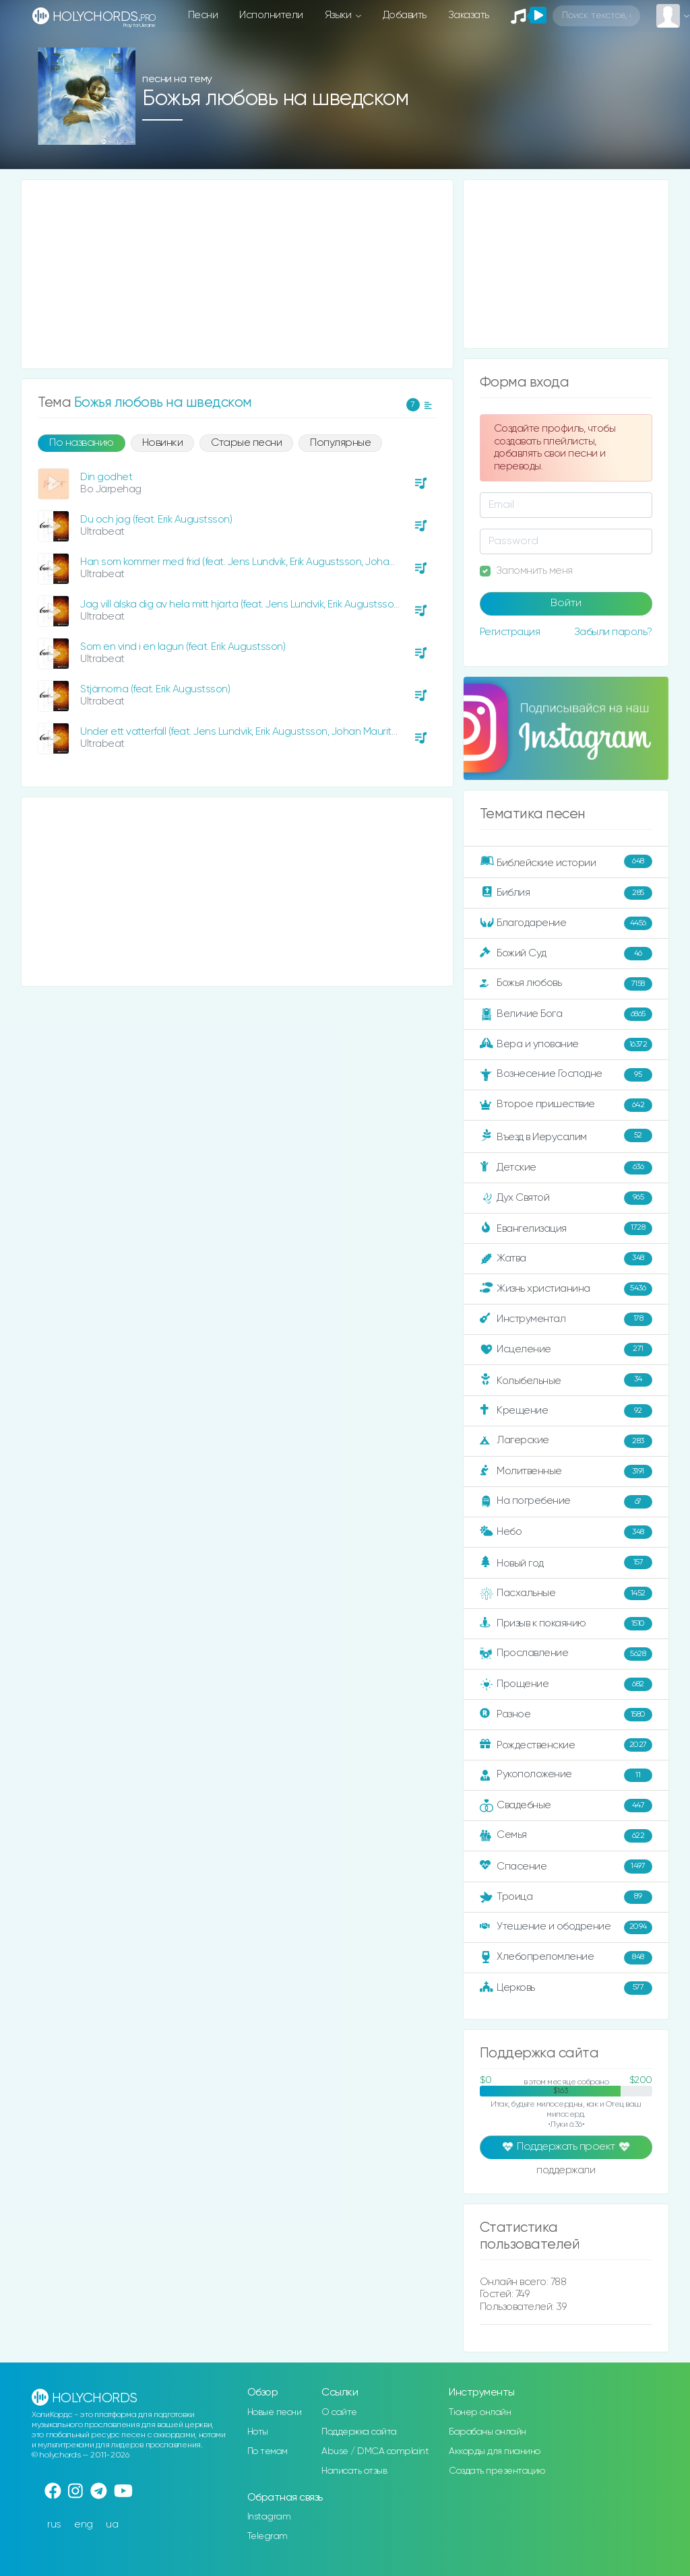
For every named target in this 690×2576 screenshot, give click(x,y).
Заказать (468, 15)
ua (112, 2524)
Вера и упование (566, 1044)
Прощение (566, 1684)
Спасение (566, 1866)
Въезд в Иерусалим (566, 1135)
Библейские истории (566, 861)
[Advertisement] (237, 274)
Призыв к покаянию (566, 1623)
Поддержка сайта (359, 2432)
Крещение (566, 1411)
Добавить (405, 15)
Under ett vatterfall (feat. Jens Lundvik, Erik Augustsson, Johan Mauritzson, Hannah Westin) (285, 732)
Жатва (566, 1258)
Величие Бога (566, 1014)
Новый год (566, 1562)
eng (83, 2524)
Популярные (340, 443)
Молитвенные (566, 1471)
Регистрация (510, 632)
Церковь (566, 1988)
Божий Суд (566, 953)
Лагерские (566, 1441)
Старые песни (246, 443)
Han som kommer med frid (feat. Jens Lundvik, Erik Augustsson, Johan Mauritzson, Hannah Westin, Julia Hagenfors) (339, 562)
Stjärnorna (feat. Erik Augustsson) (155, 689)
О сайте (339, 2412)
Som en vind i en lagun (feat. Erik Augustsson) (182, 647)
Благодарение (566, 923)
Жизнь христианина (566, 1289)
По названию (81, 443)
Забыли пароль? (613, 632)
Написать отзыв (354, 2471)
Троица (566, 1897)
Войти (566, 603)
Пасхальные (566, 1593)
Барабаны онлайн (487, 2432)
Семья (566, 1836)
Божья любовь (566, 984)
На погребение (566, 1502)
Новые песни (274, 2412)
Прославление (566, 1654)
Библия (566, 893)
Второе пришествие (566, 1105)
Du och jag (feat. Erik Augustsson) (156, 520)
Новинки (162, 443)
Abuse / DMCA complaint (375, 2451)
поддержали (565, 2171)
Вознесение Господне (566, 1075)
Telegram (267, 2536)
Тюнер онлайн (480, 2412)
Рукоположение (566, 1775)
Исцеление (566, 1349)
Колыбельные (566, 1380)
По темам (267, 2451)
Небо (566, 1532)
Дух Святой (566, 1198)
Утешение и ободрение (566, 1927)
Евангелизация (566, 1228)
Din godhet (106, 477)
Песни (203, 15)
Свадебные (566, 1805)
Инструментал (566, 1319)
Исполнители (271, 15)
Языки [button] (339, 15)
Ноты (257, 2432)
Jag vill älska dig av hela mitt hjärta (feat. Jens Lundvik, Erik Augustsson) (241, 604)
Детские (566, 1168)
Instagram (269, 2516)
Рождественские (566, 1745)
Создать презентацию (497, 2471)
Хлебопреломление (566, 1957)
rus (54, 2524)
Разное (566, 1714)
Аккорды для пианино (494, 2451)
